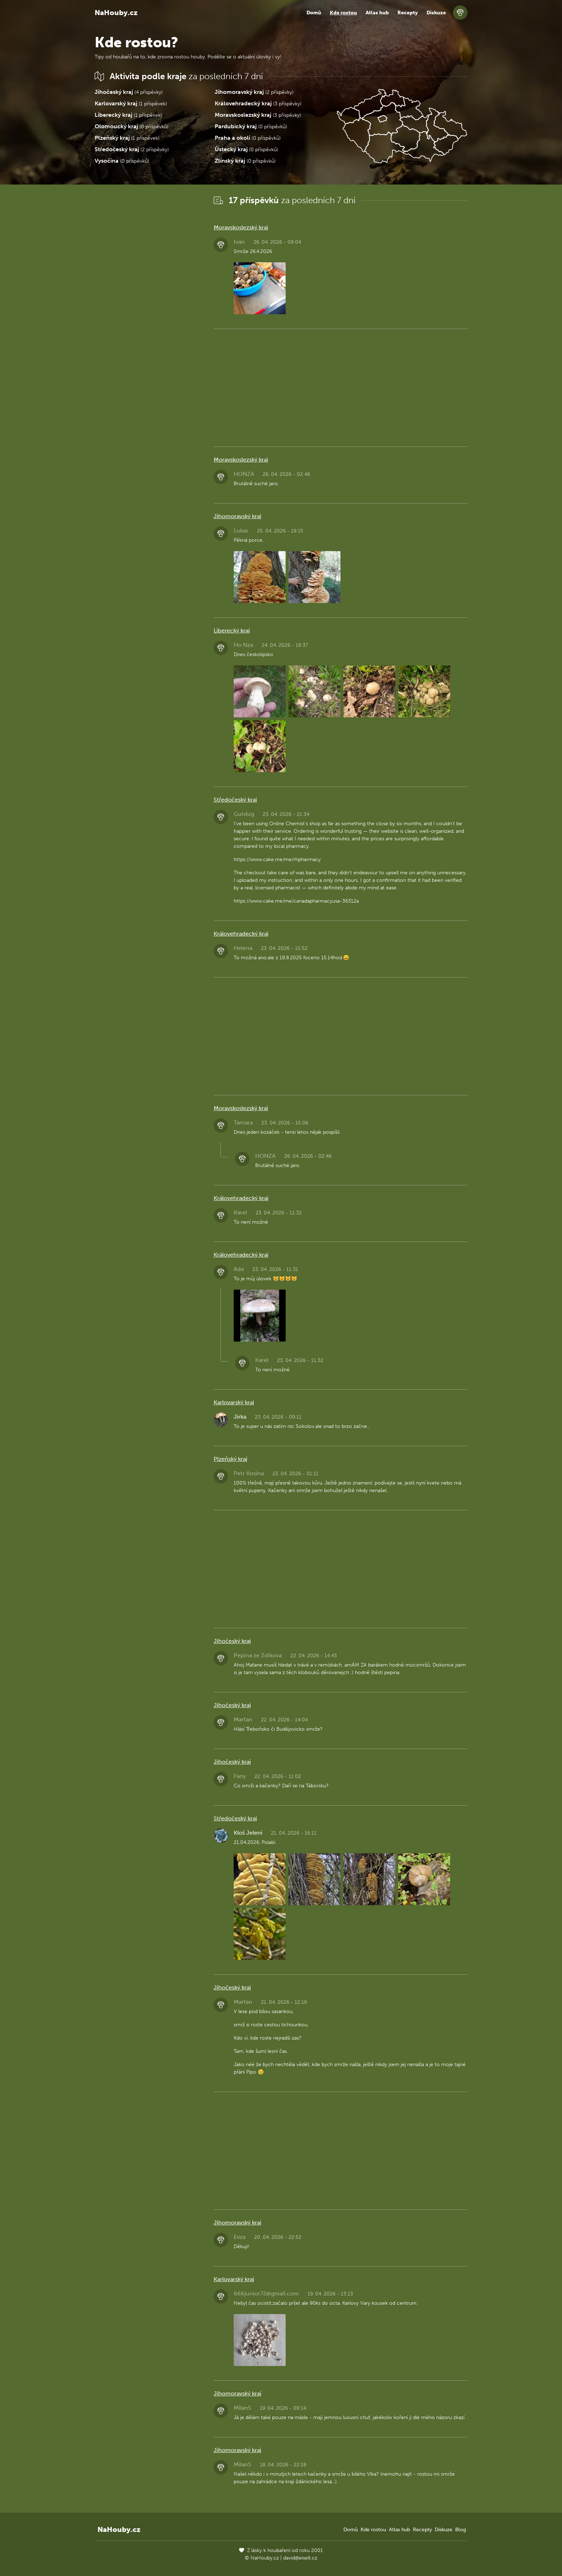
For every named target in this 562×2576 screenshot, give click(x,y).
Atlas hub (377, 13)
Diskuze (436, 13)
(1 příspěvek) (131, 103)
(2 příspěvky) (254, 92)
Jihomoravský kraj (237, 516)
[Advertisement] (148, 300)
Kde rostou (343, 13)
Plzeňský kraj (230, 1459)
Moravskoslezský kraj (241, 227)
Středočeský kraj (235, 799)
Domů (313, 13)
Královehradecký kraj (241, 933)
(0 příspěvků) (131, 126)
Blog (460, 2530)
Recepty (407, 13)
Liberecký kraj (232, 630)
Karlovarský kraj (234, 1402)
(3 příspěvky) (258, 103)
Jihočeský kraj (232, 1641)
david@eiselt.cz (300, 2558)
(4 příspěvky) (129, 92)
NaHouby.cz (116, 12)
